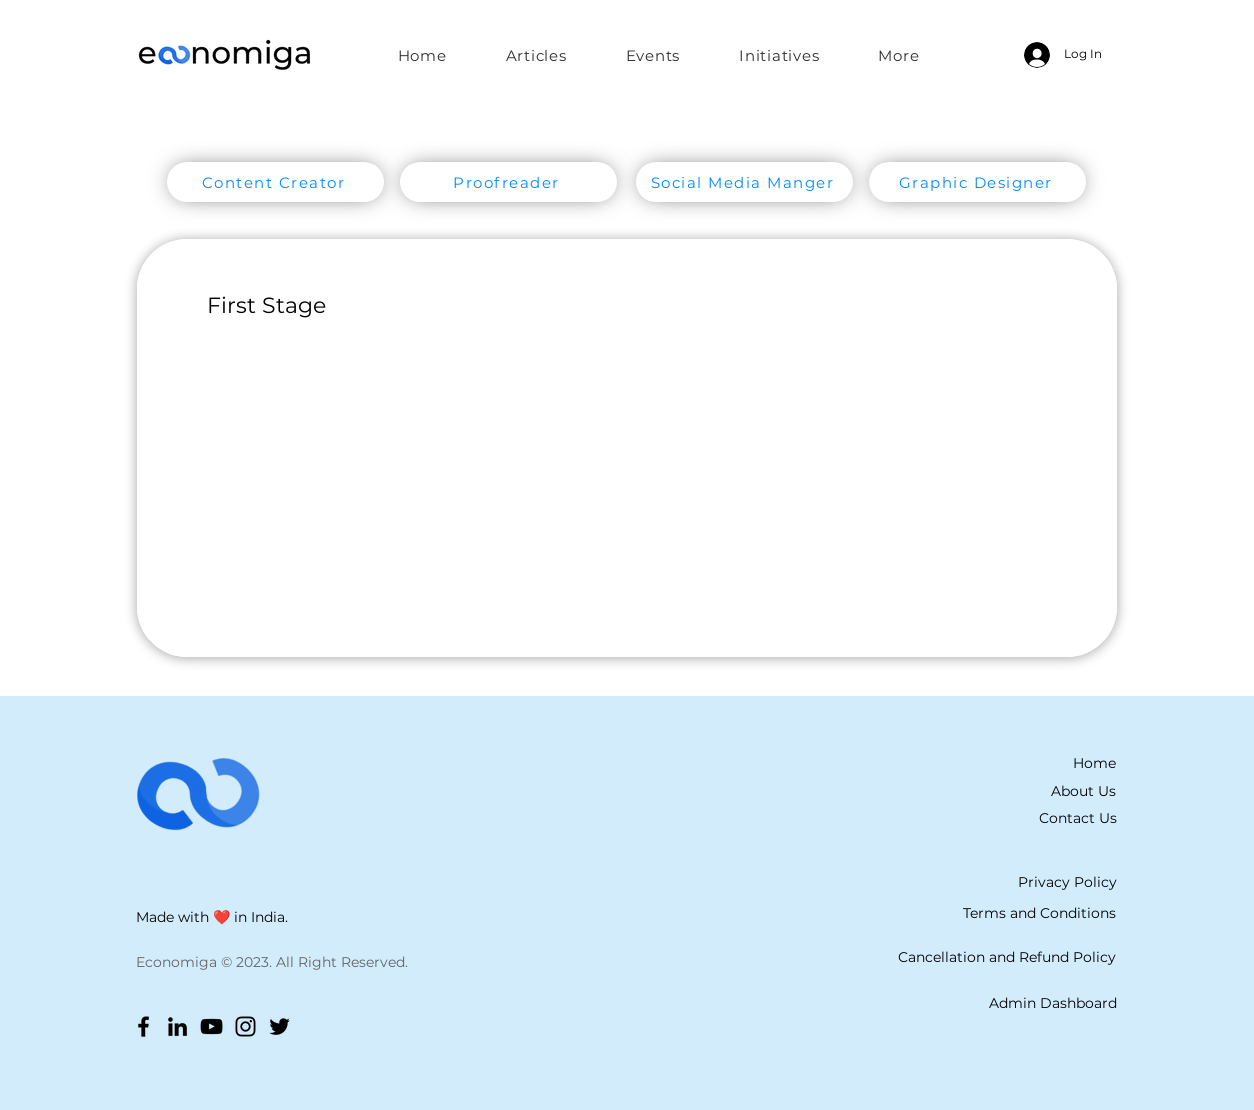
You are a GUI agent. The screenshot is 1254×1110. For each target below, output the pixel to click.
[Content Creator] (275, 182)
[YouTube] (211, 1026)
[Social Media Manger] (744, 182)
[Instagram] (245, 1026)
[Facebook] (143, 1026)
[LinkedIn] (177, 1026)
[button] (779, 55)
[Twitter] (279, 1026)
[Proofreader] (508, 182)
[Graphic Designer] (977, 182)
